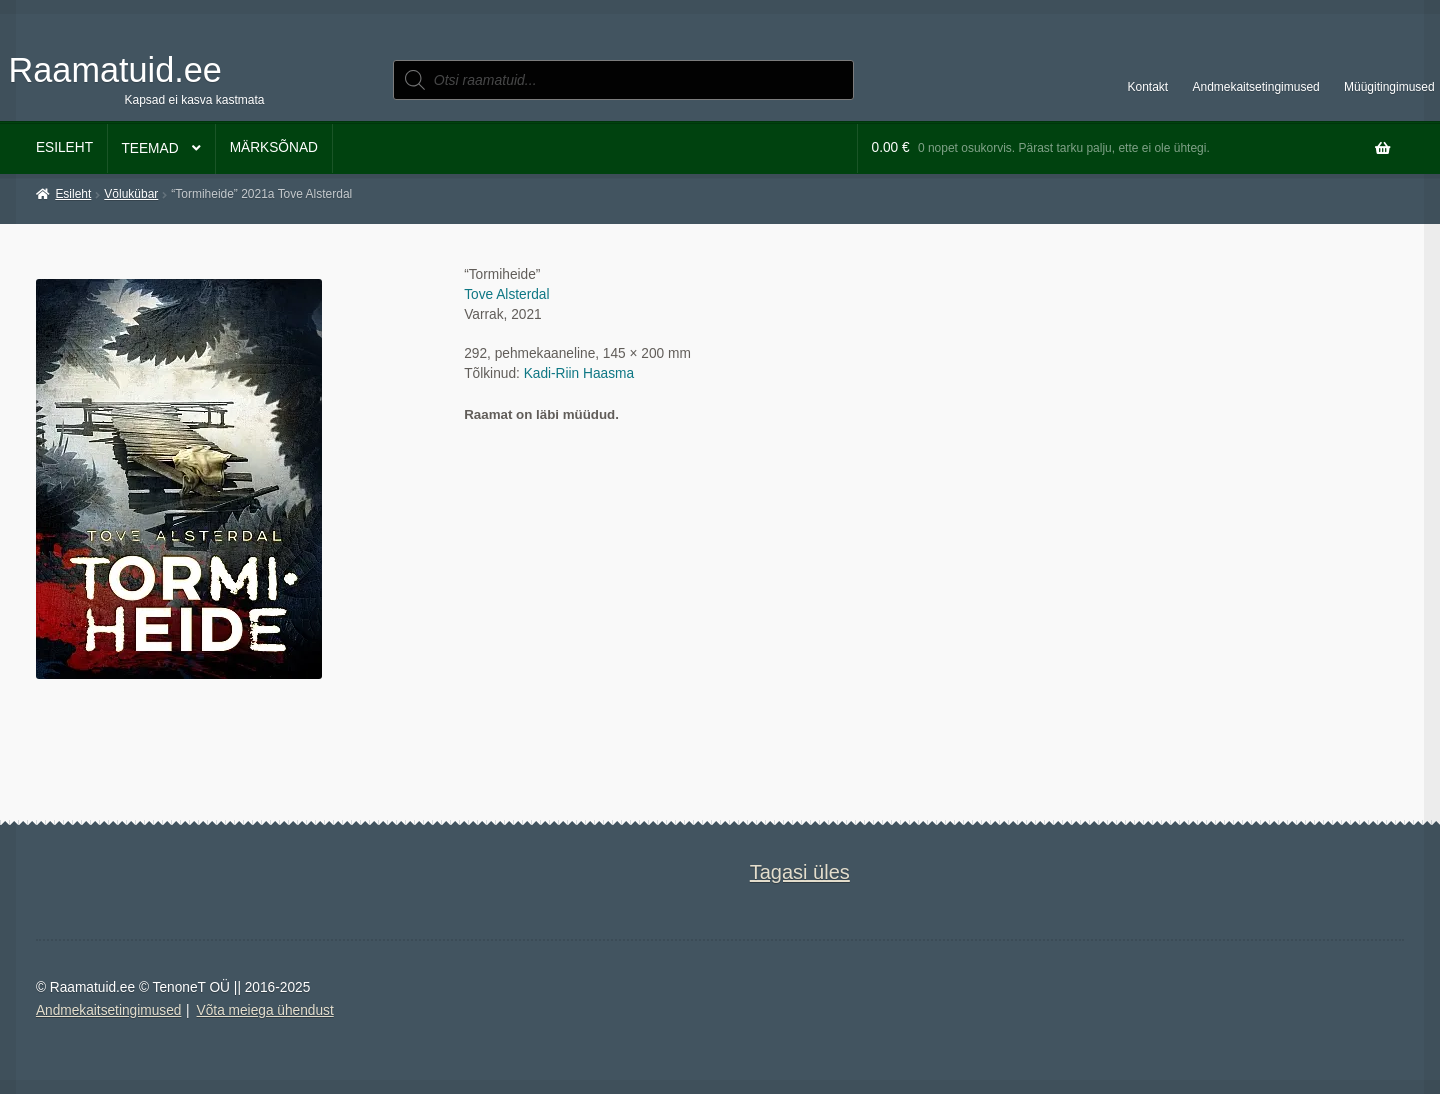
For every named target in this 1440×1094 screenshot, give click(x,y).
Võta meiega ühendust (265, 1010)
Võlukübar (131, 194)
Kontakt (1148, 87)
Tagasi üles (800, 872)
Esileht (64, 147)
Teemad (149, 148)
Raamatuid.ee (115, 70)
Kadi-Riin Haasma (579, 373)
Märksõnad (274, 147)
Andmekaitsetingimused (1255, 87)
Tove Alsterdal (506, 294)
